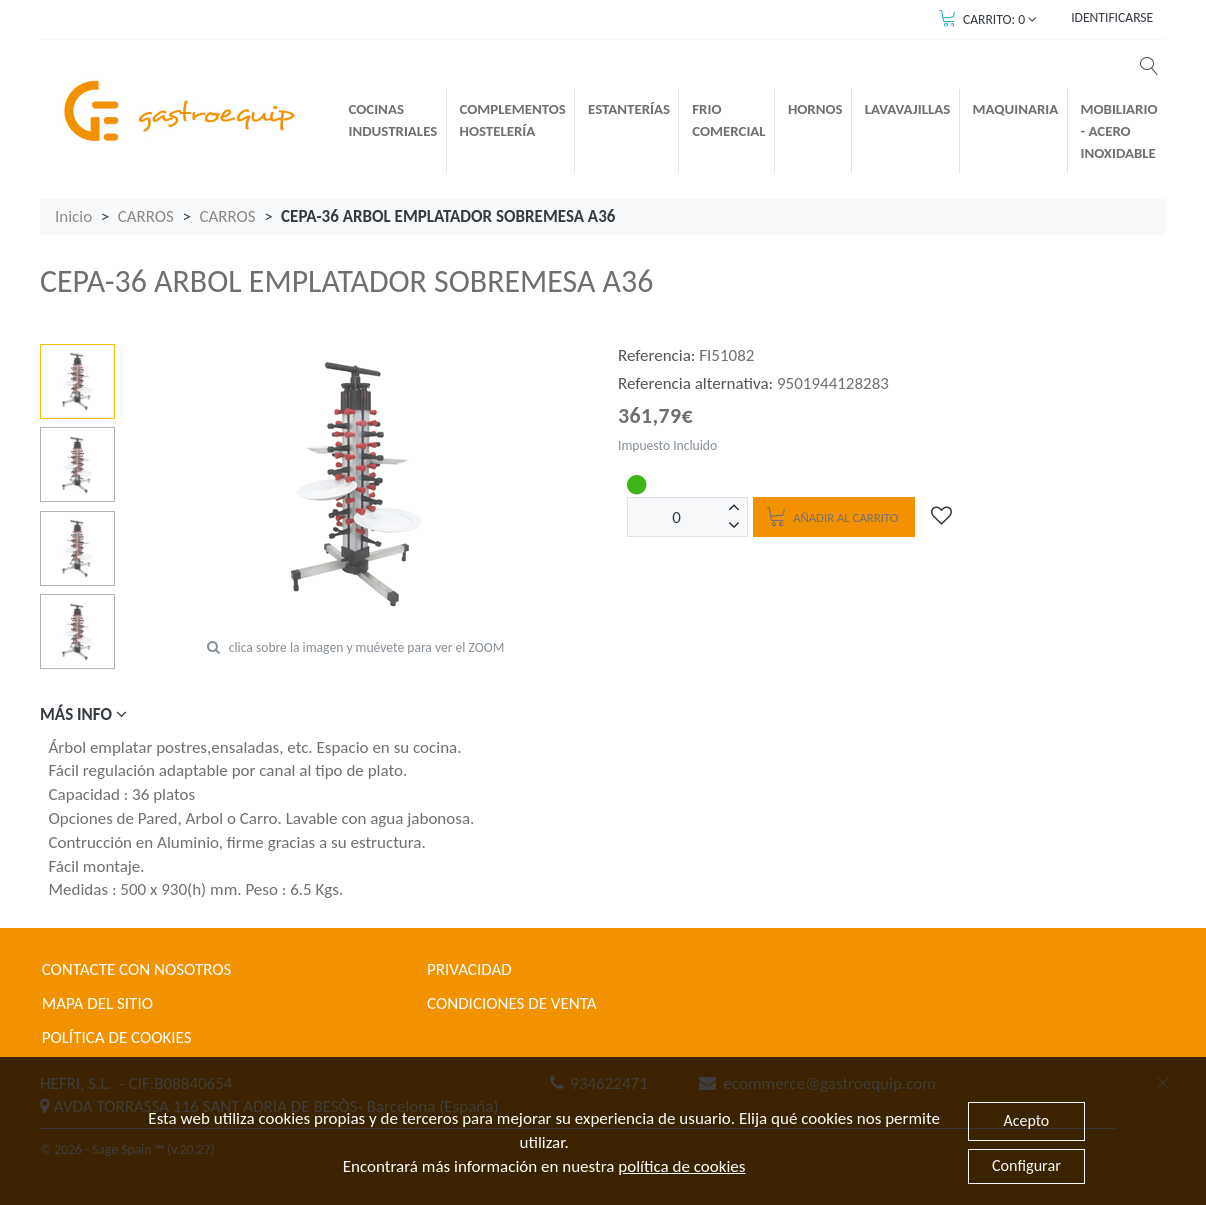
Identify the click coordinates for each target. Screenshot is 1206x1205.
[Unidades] (677, 517)
